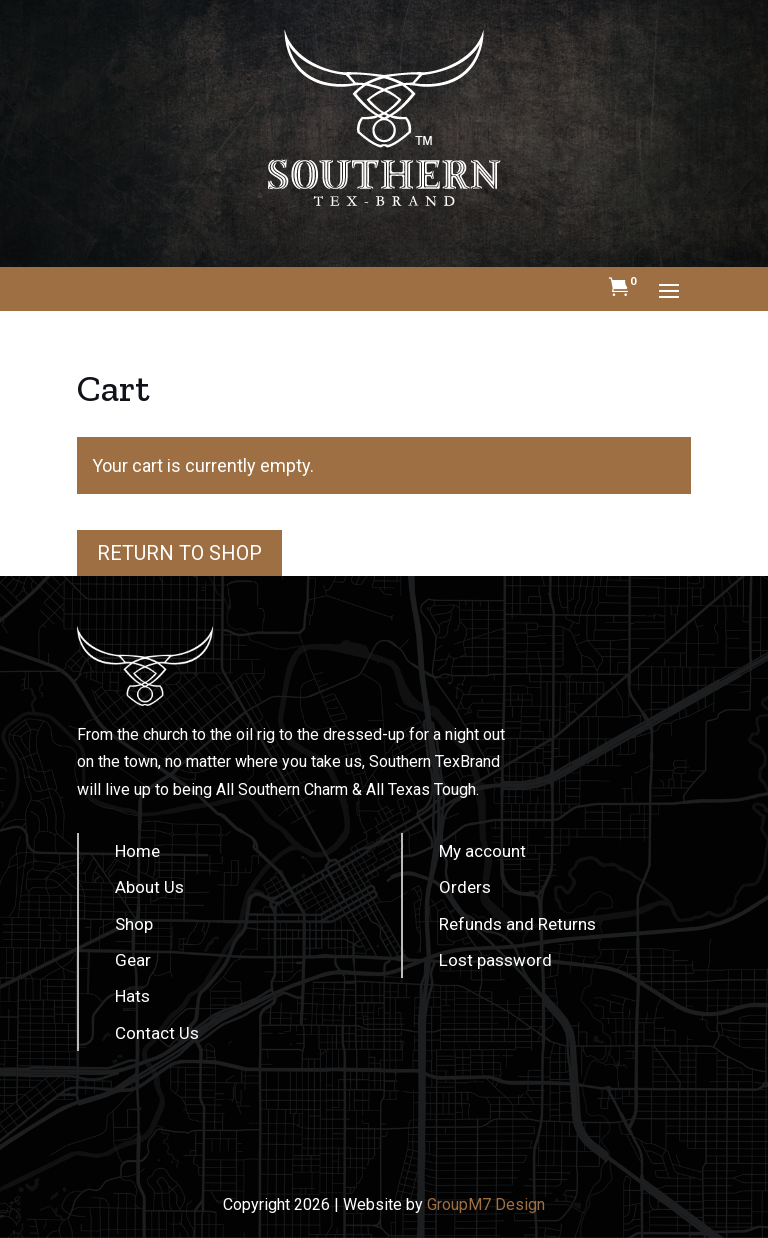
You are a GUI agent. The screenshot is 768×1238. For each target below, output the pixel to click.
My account (482, 851)
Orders (465, 887)
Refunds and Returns (517, 924)
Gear (133, 960)
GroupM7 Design (486, 1204)
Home (137, 851)
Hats (132, 996)
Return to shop (179, 553)
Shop (134, 924)
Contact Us (157, 1033)
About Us (149, 887)
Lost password (495, 960)
